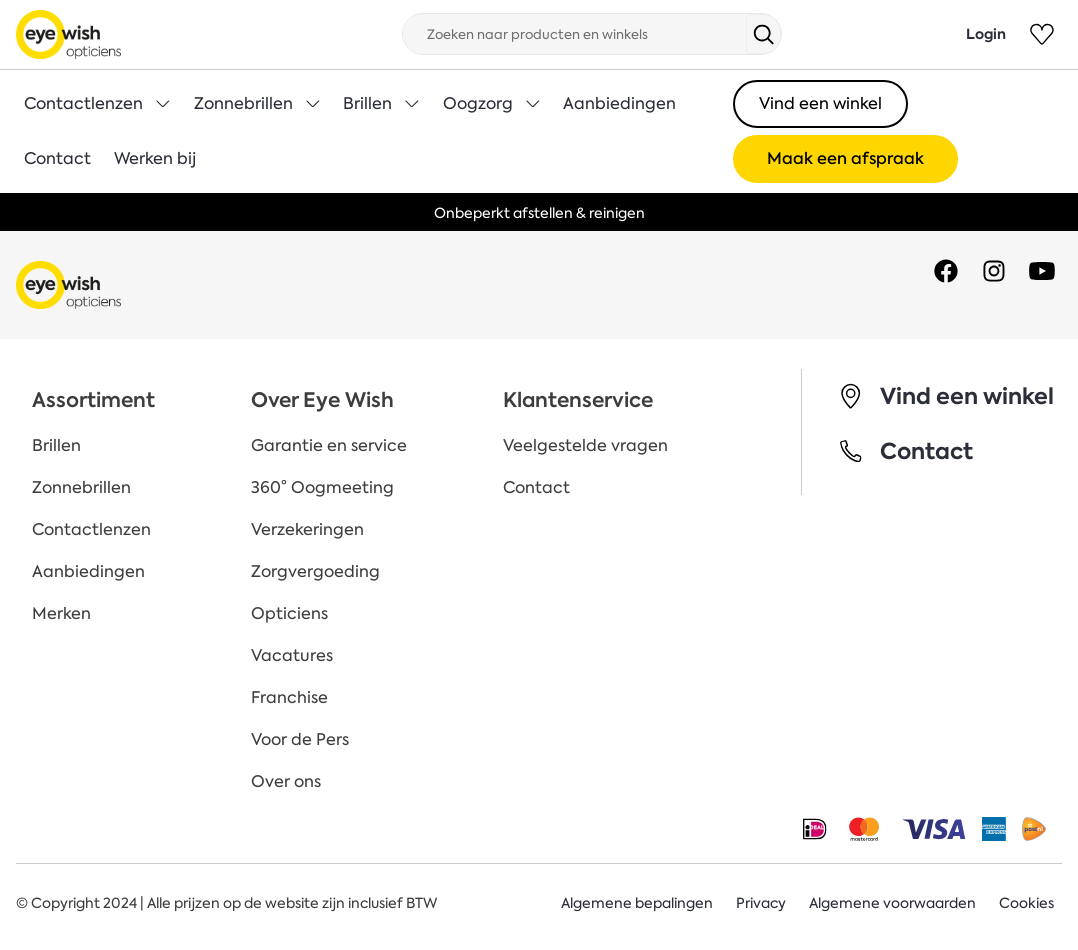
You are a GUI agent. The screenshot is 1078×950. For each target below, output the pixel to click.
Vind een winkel (820, 103)
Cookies (1026, 903)
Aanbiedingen (619, 103)
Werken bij (155, 158)
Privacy (761, 903)
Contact (57, 158)
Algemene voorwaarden (892, 903)
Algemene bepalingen (637, 903)
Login (986, 34)
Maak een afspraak (845, 158)
